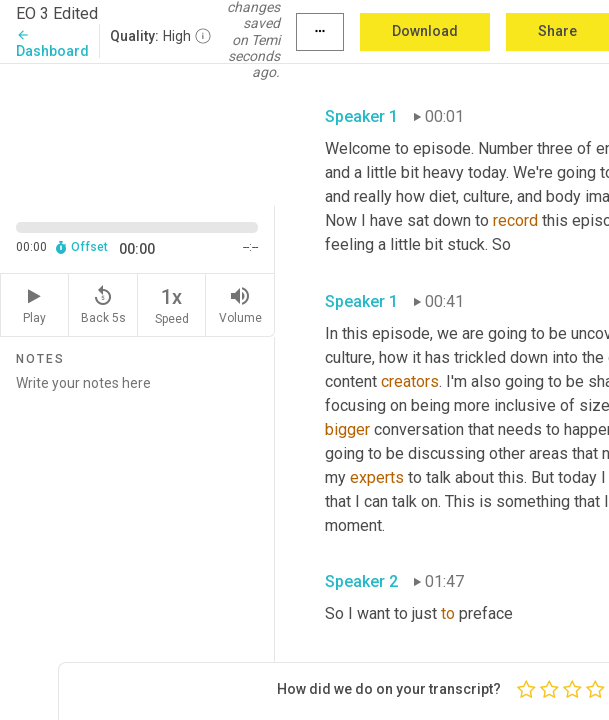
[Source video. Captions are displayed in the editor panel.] (137, 133)
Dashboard (52, 43)
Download (425, 31)
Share (557, 31)
